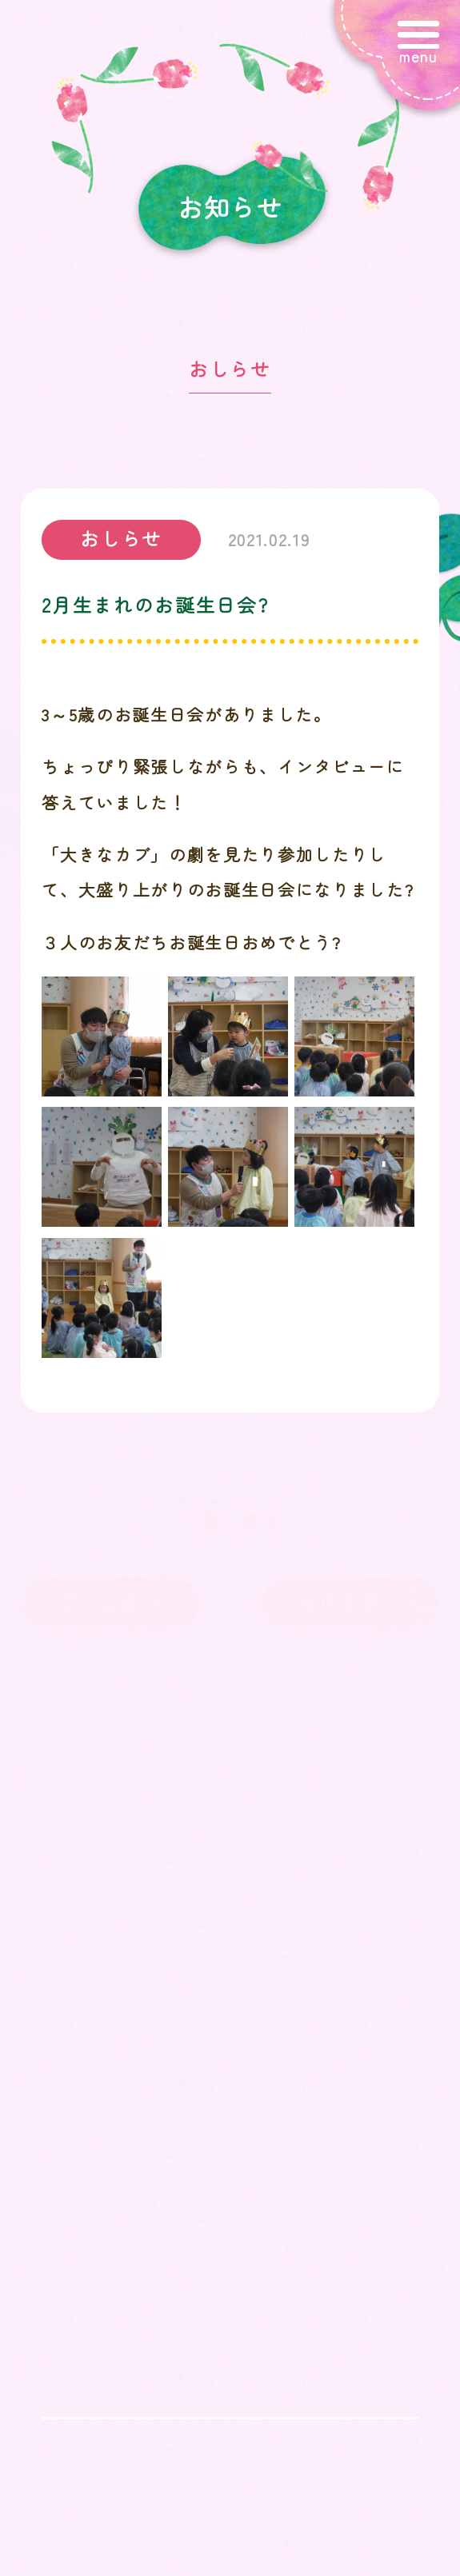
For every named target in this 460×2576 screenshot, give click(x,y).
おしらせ (230, 368)
